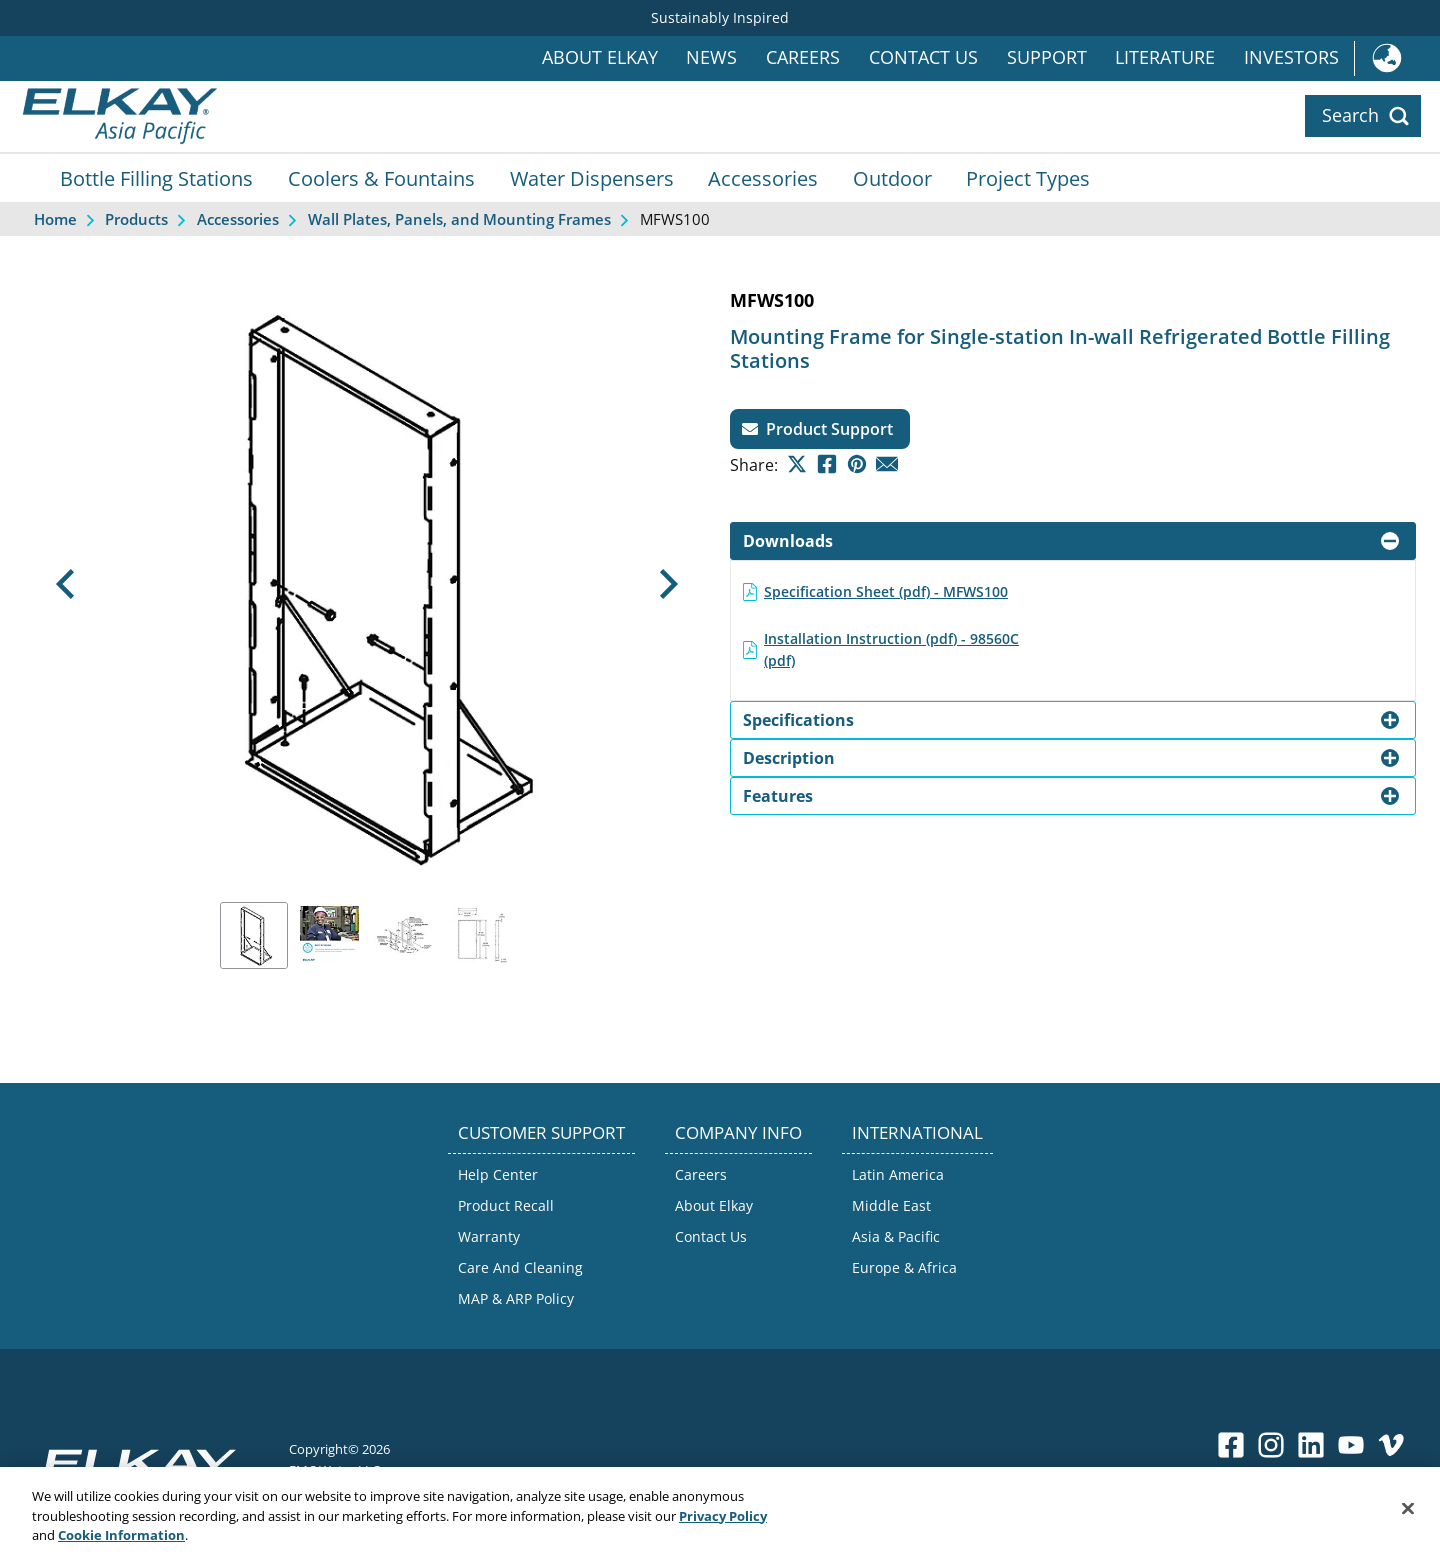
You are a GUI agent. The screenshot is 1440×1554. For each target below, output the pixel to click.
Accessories (763, 178)
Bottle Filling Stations (156, 178)
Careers (803, 57)
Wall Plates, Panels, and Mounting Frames (459, 219)
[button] (65, 584)
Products (136, 219)
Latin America (898, 1174)
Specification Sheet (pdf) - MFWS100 (886, 591)
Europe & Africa (904, 1267)
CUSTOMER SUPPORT (541, 1132)
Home (55, 219)
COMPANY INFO (738, 1132)
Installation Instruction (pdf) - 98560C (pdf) (891, 649)
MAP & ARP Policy (516, 1298)
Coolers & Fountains (381, 178)
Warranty (489, 1236)
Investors (1291, 57)
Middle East (891, 1205)
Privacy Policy (723, 1531)
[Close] (1408, 1524)
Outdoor (892, 178)
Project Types (1028, 178)
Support (1047, 57)
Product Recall (506, 1205)
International (1397, 58)
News (711, 57)
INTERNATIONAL (917, 1132)
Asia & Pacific (896, 1236)
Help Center (498, 1174)
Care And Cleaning (520, 1267)
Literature (1165, 57)
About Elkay (600, 57)
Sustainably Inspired (720, 17)
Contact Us (923, 57)
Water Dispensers (592, 178)
